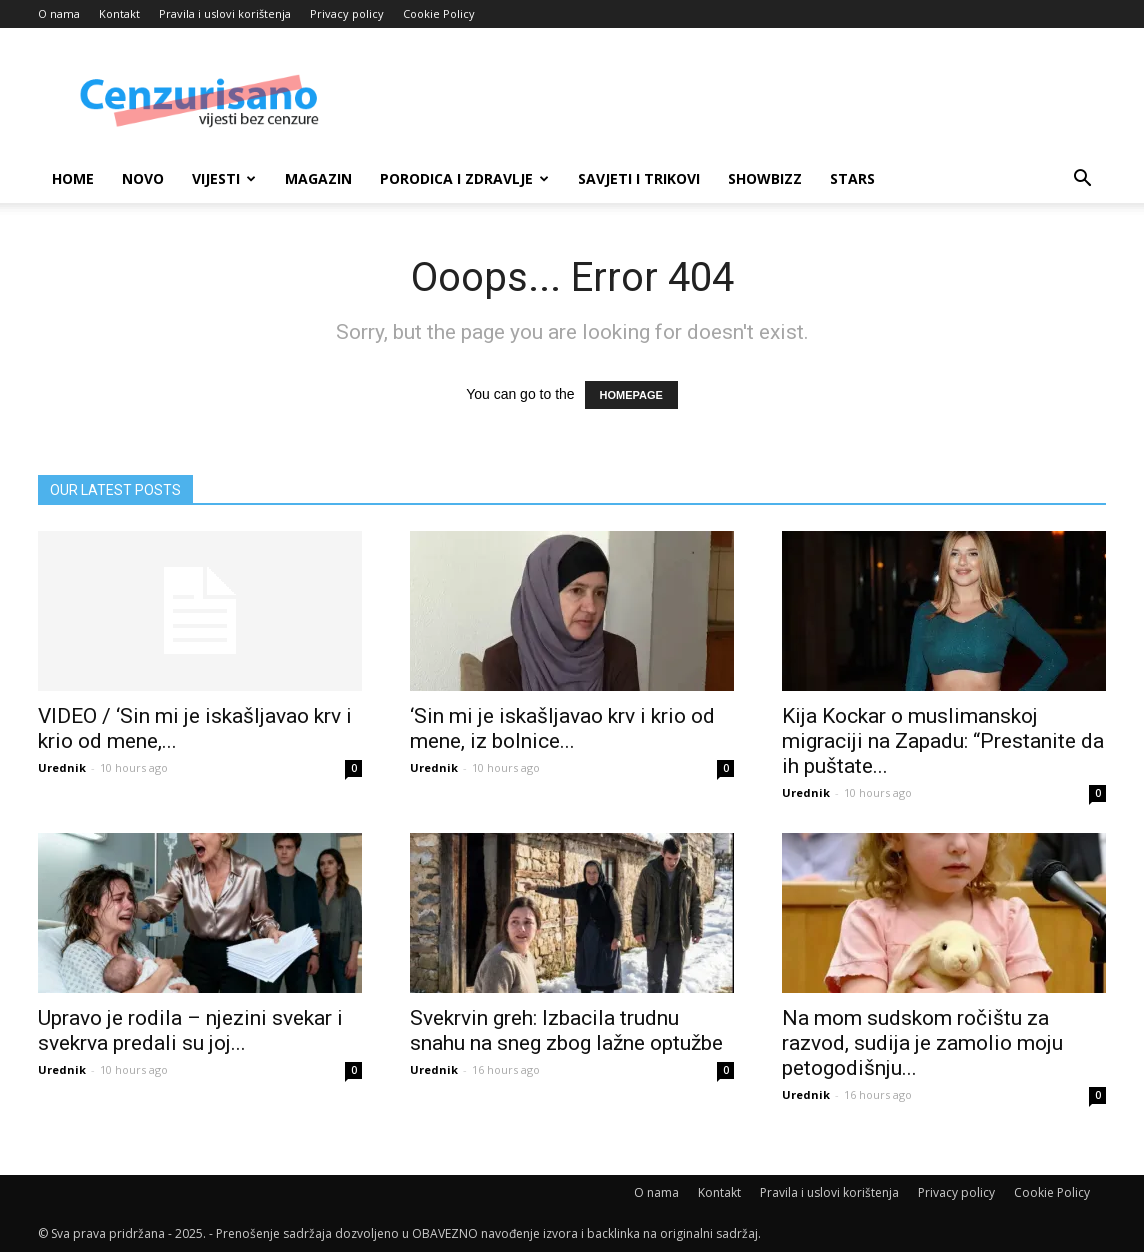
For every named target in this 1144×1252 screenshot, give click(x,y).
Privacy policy (347, 13)
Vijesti (224, 178)
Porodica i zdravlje (464, 178)
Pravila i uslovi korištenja (225, 13)
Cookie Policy (439, 13)
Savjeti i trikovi (639, 178)
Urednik (62, 767)
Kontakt (119, 13)
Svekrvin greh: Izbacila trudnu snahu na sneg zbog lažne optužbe (566, 1030)
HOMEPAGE (631, 395)
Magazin (318, 178)
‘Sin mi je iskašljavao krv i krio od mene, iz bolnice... (562, 728)
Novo (143, 178)
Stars (852, 178)
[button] (1082, 180)
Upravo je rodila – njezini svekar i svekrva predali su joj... (190, 1030)
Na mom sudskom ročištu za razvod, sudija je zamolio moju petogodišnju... (922, 1043)
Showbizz (765, 178)
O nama (59, 13)
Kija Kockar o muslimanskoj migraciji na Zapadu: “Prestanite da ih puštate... (943, 741)
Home (73, 178)
